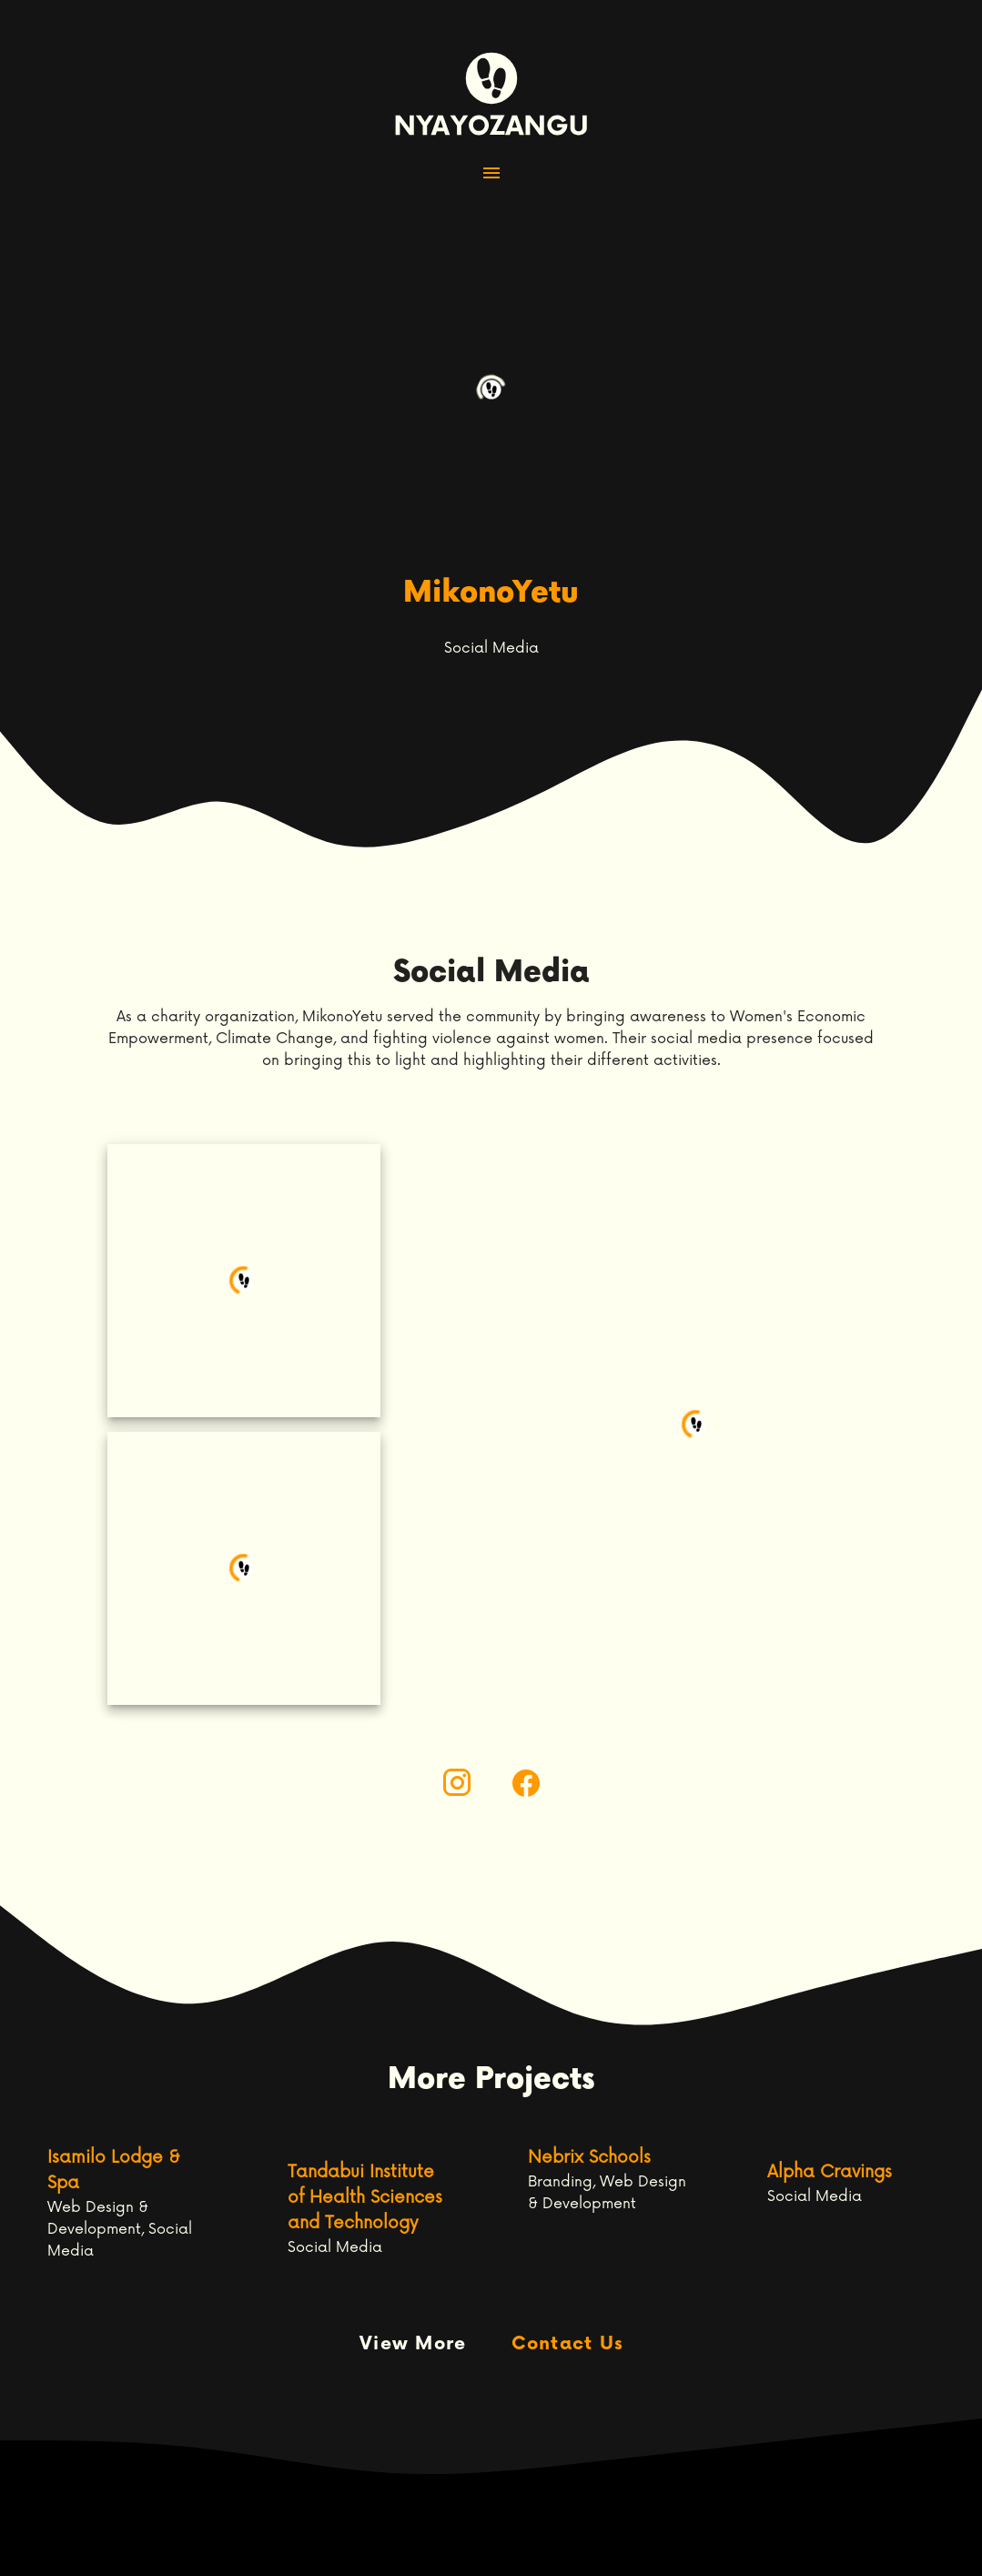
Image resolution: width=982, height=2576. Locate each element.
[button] (491, 173)
